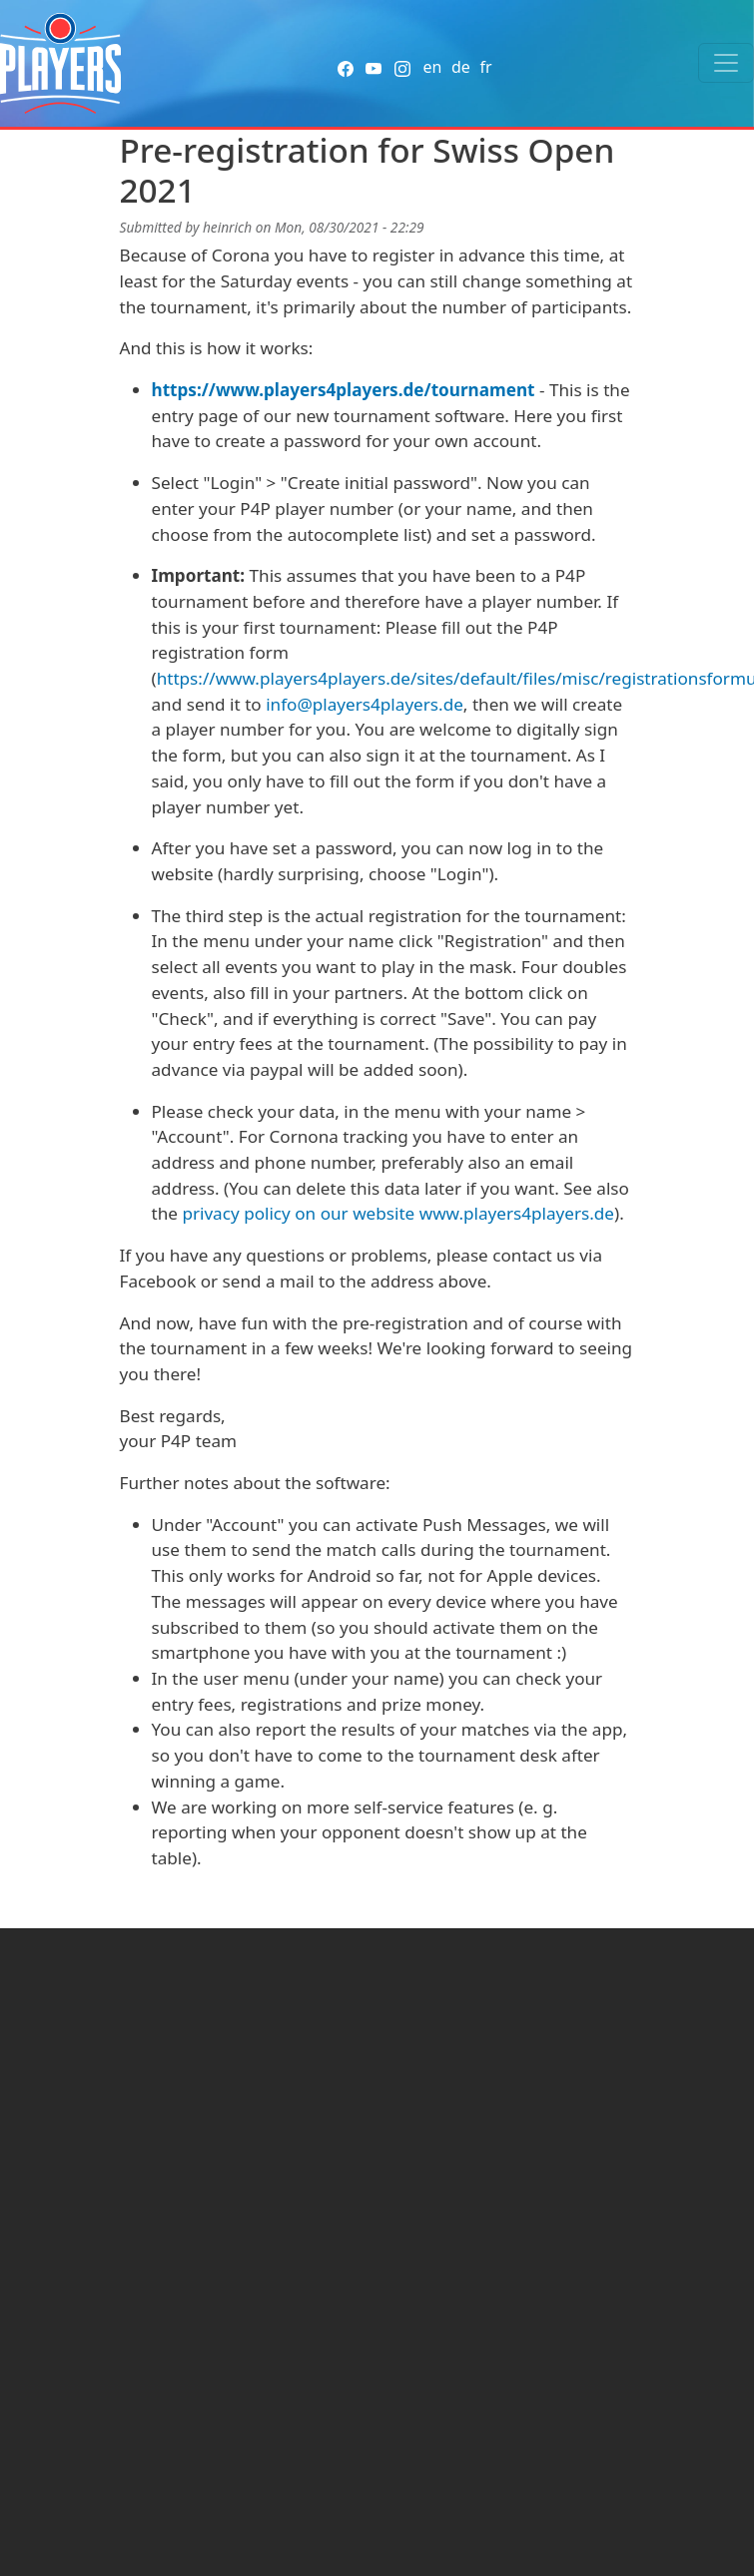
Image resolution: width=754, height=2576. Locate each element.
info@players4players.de (364, 704)
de (460, 67)
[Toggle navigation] (726, 63)
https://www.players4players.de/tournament (343, 389)
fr (485, 67)
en (431, 67)
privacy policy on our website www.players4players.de (398, 1213)
